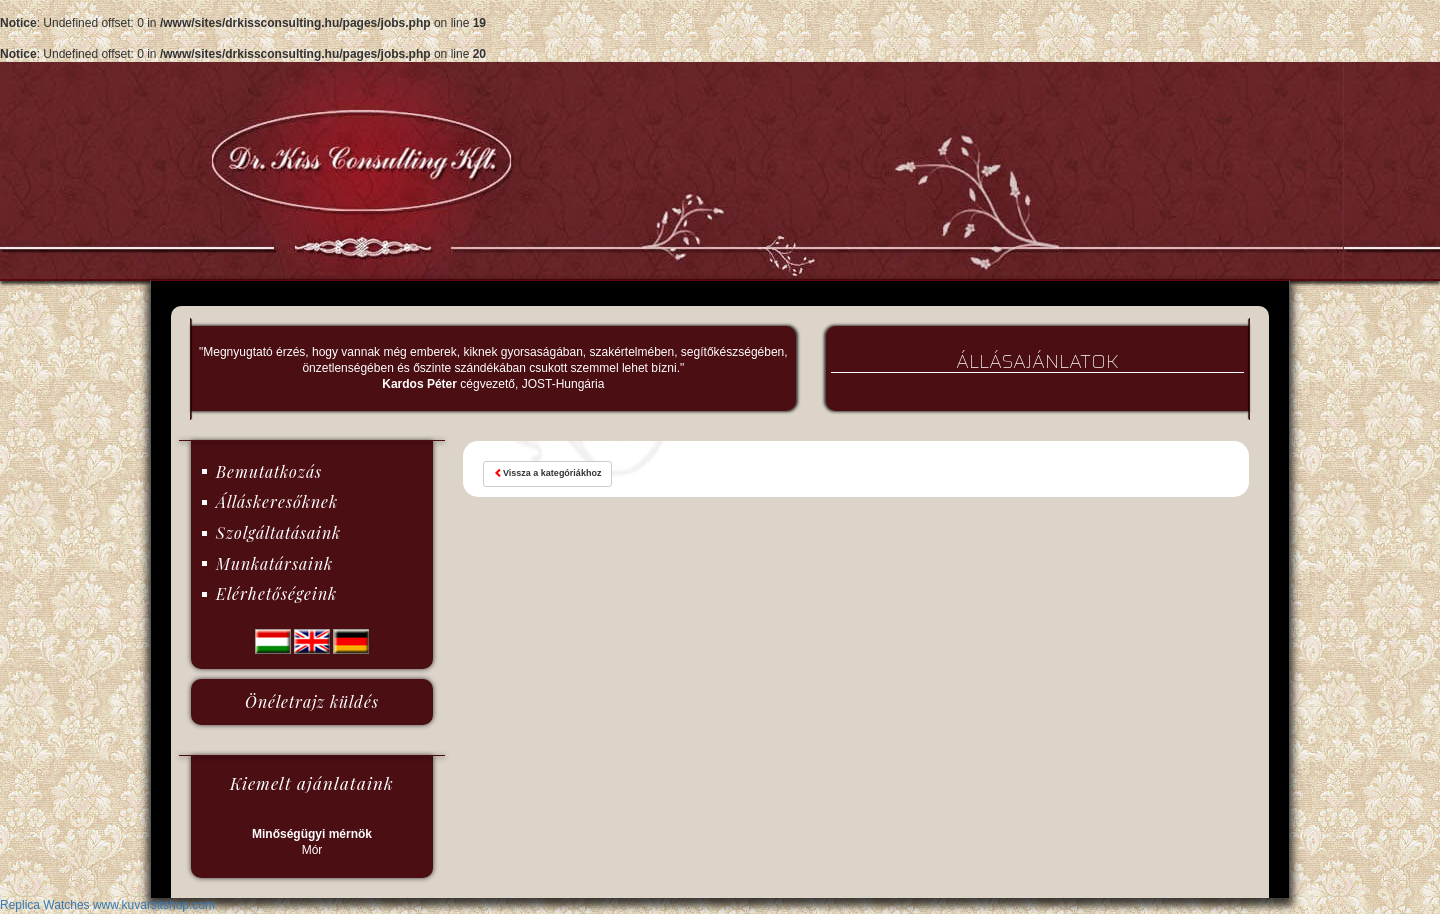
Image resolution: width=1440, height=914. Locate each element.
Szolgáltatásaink (278, 532)
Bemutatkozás (269, 471)
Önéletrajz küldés (312, 701)
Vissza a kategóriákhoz (547, 473)
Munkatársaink (274, 563)
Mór (312, 842)
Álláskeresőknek (277, 501)
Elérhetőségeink (276, 593)
